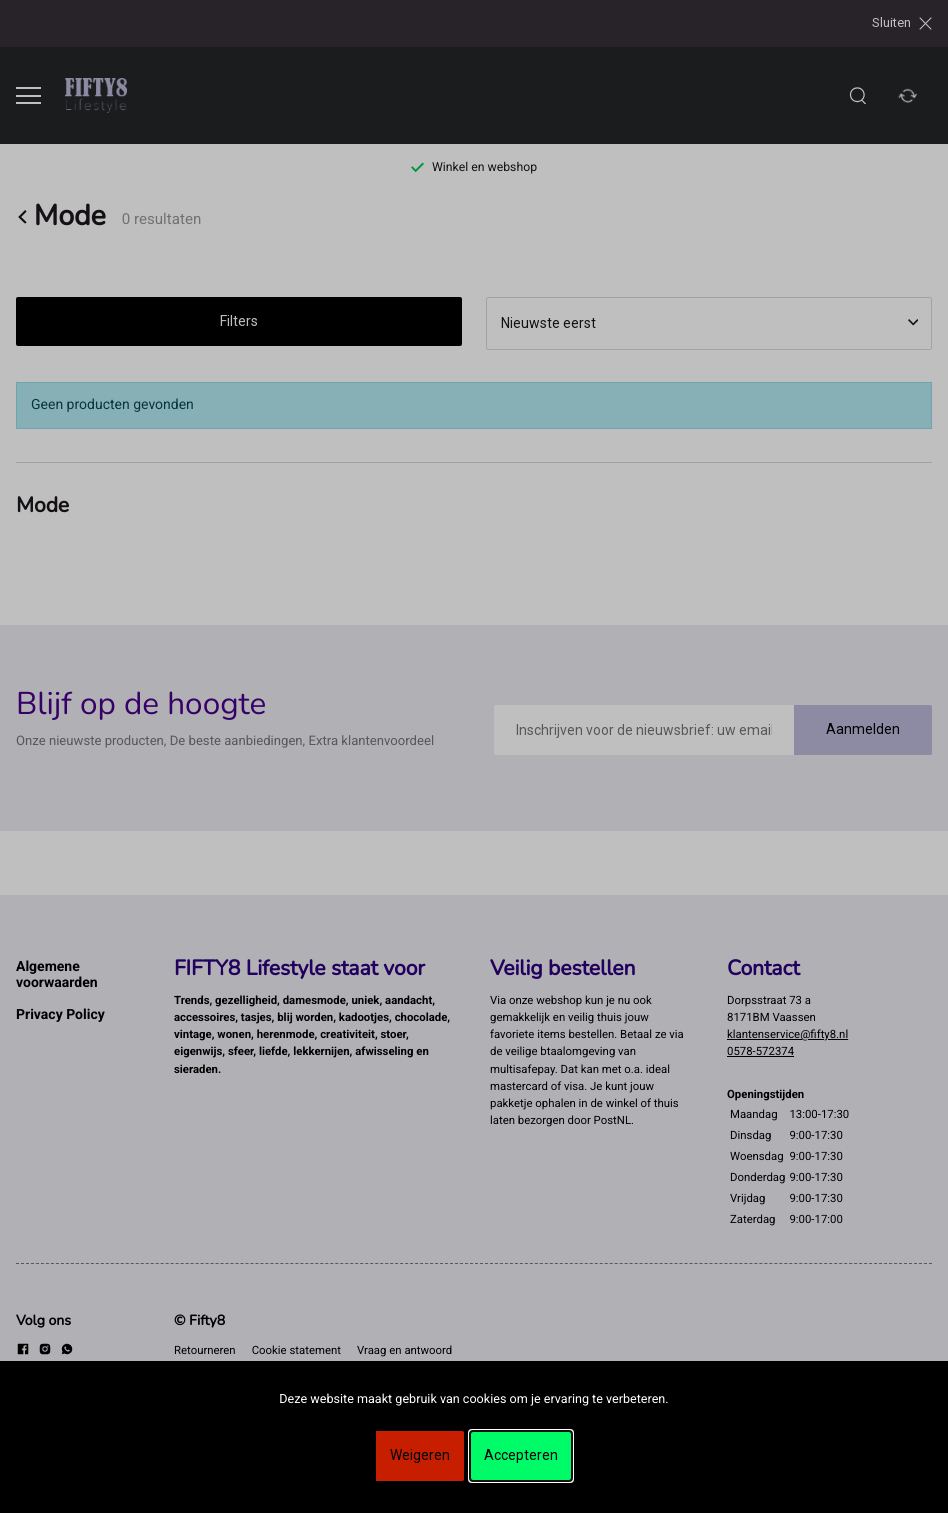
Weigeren (420, 1455)
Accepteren (521, 1455)
